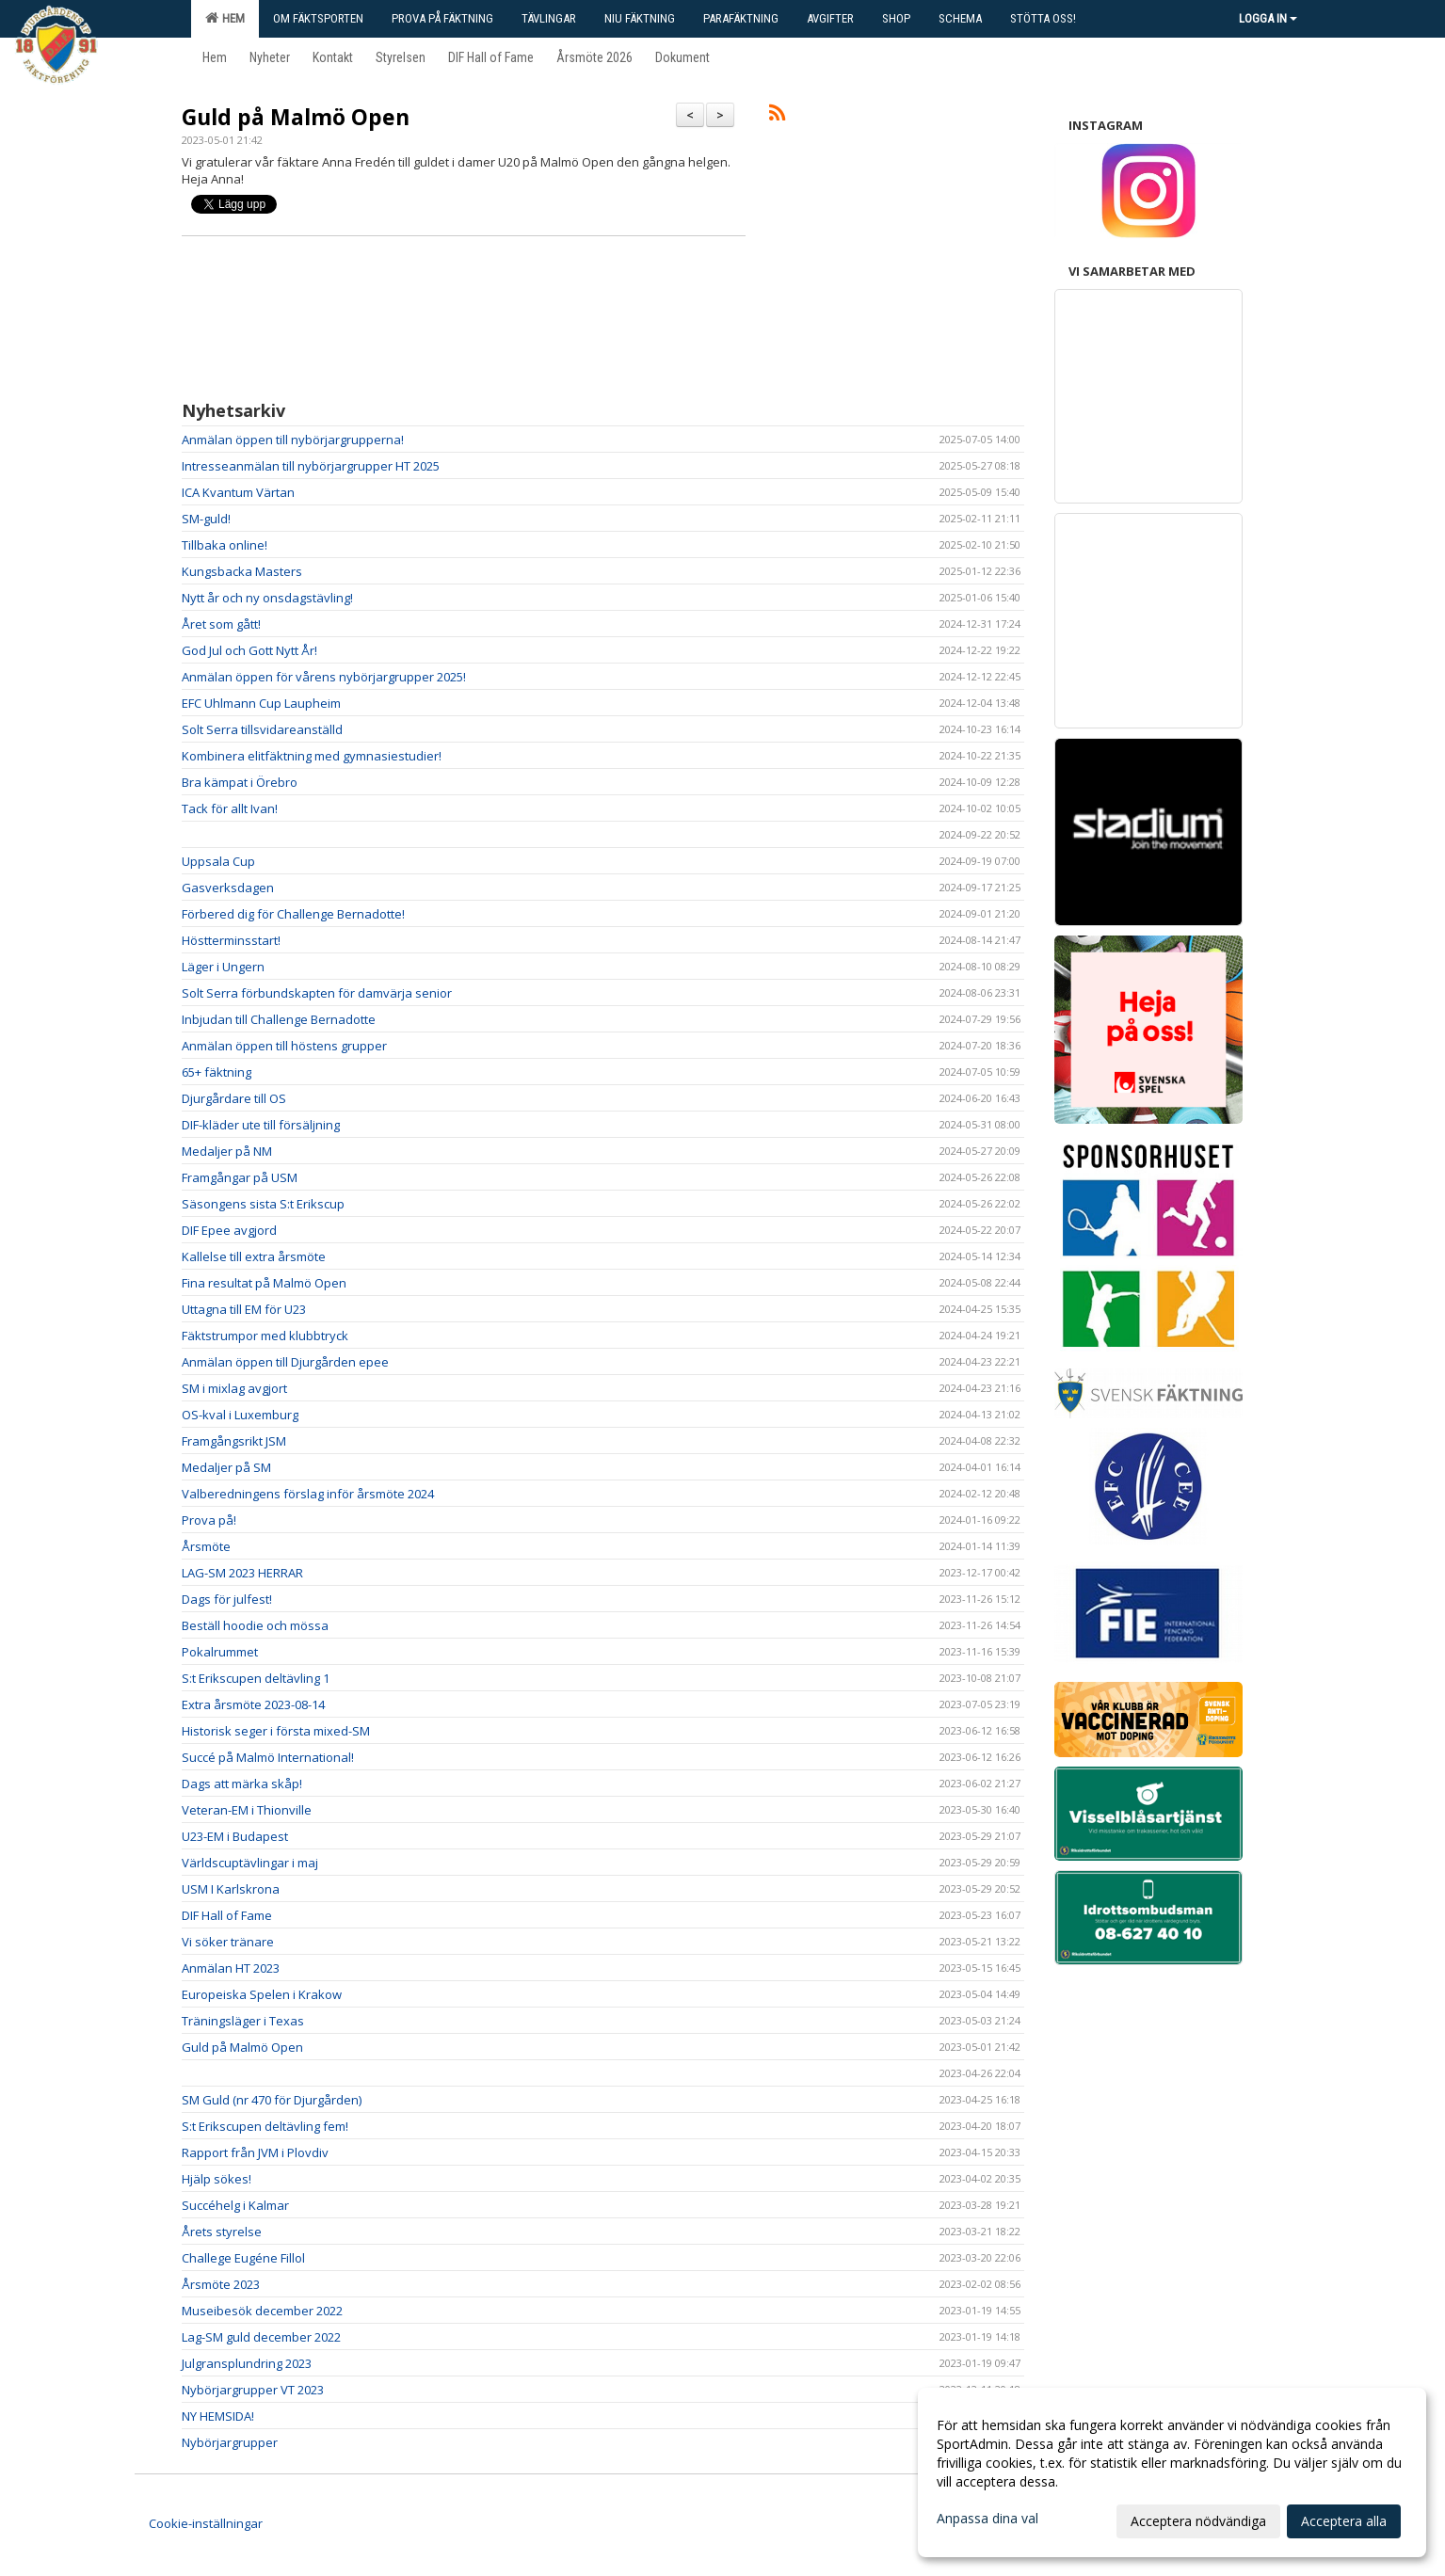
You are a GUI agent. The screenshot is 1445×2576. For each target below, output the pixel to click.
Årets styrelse (222, 2231)
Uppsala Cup (218, 861)
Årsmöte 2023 (221, 2284)
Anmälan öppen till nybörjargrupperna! (293, 439)
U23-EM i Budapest (235, 1836)
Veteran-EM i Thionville (247, 1809)
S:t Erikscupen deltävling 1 (255, 1678)
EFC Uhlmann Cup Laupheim (261, 703)
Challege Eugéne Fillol (243, 2257)
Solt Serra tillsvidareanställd (262, 729)
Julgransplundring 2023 (247, 2363)
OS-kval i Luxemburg (240, 1414)
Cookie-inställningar (206, 2523)
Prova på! (209, 1520)
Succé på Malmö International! (268, 1757)
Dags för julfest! (227, 1599)
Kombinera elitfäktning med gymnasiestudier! (312, 755)
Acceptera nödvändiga (1198, 2521)
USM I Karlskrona (231, 1888)
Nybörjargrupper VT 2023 (253, 2389)
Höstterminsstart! (231, 940)
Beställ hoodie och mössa (255, 1625)
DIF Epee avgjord (229, 1230)
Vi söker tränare (228, 1941)
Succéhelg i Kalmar (235, 2205)
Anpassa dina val (987, 2518)
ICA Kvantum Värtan (238, 492)
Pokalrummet (220, 1651)
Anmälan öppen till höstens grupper (284, 1045)
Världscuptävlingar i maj (250, 1862)
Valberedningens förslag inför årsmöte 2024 (308, 1493)
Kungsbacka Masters (242, 571)
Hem (225, 17)
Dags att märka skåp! (242, 1783)
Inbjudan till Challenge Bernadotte (279, 1019)
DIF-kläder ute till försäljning (261, 1124)
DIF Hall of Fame (227, 1915)
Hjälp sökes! (216, 2178)
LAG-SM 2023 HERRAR (242, 1572)
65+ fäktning (216, 1072)
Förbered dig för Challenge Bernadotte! (293, 913)
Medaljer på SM (226, 1467)
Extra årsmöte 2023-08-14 (253, 1704)
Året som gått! (221, 624)
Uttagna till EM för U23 (244, 1309)
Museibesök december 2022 (265, 2310)
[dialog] (1172, 2472)
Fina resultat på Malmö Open (264, 1282)
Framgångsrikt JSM (234, 1440)
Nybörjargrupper (230, 2442)
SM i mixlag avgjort (234, 1388)
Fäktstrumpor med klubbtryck (265, 1335)
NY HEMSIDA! (218, 2416)
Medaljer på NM (227, 1151)
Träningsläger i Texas (243, 2020)
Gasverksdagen (228, 887)
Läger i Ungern (223, 966)
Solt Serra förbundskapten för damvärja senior (317, 992)
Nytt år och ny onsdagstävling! (267, 597)
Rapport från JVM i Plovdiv (255, 2152)
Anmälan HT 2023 (231, 1968)
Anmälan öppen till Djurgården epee (285, 1361)
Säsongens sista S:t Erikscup (263, 1203)
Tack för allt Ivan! (230, 808)
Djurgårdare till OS (234, 1098)
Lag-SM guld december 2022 (261, 2336)
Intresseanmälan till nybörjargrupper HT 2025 (311, 465)
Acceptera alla (1344, 2521)
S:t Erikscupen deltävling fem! (265, 2126)
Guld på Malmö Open (295, 117)
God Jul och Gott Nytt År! (249, 650)
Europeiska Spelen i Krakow (262, 1994)
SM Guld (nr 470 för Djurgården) (271, 2099)
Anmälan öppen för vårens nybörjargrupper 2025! (324, 676)
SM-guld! (206, 518)
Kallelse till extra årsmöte (254, 1256)
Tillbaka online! (224, 544)
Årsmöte (206, 1546)
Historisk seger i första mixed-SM (276, 1730)
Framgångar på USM (239, 1177)
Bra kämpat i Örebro (239, 782)
